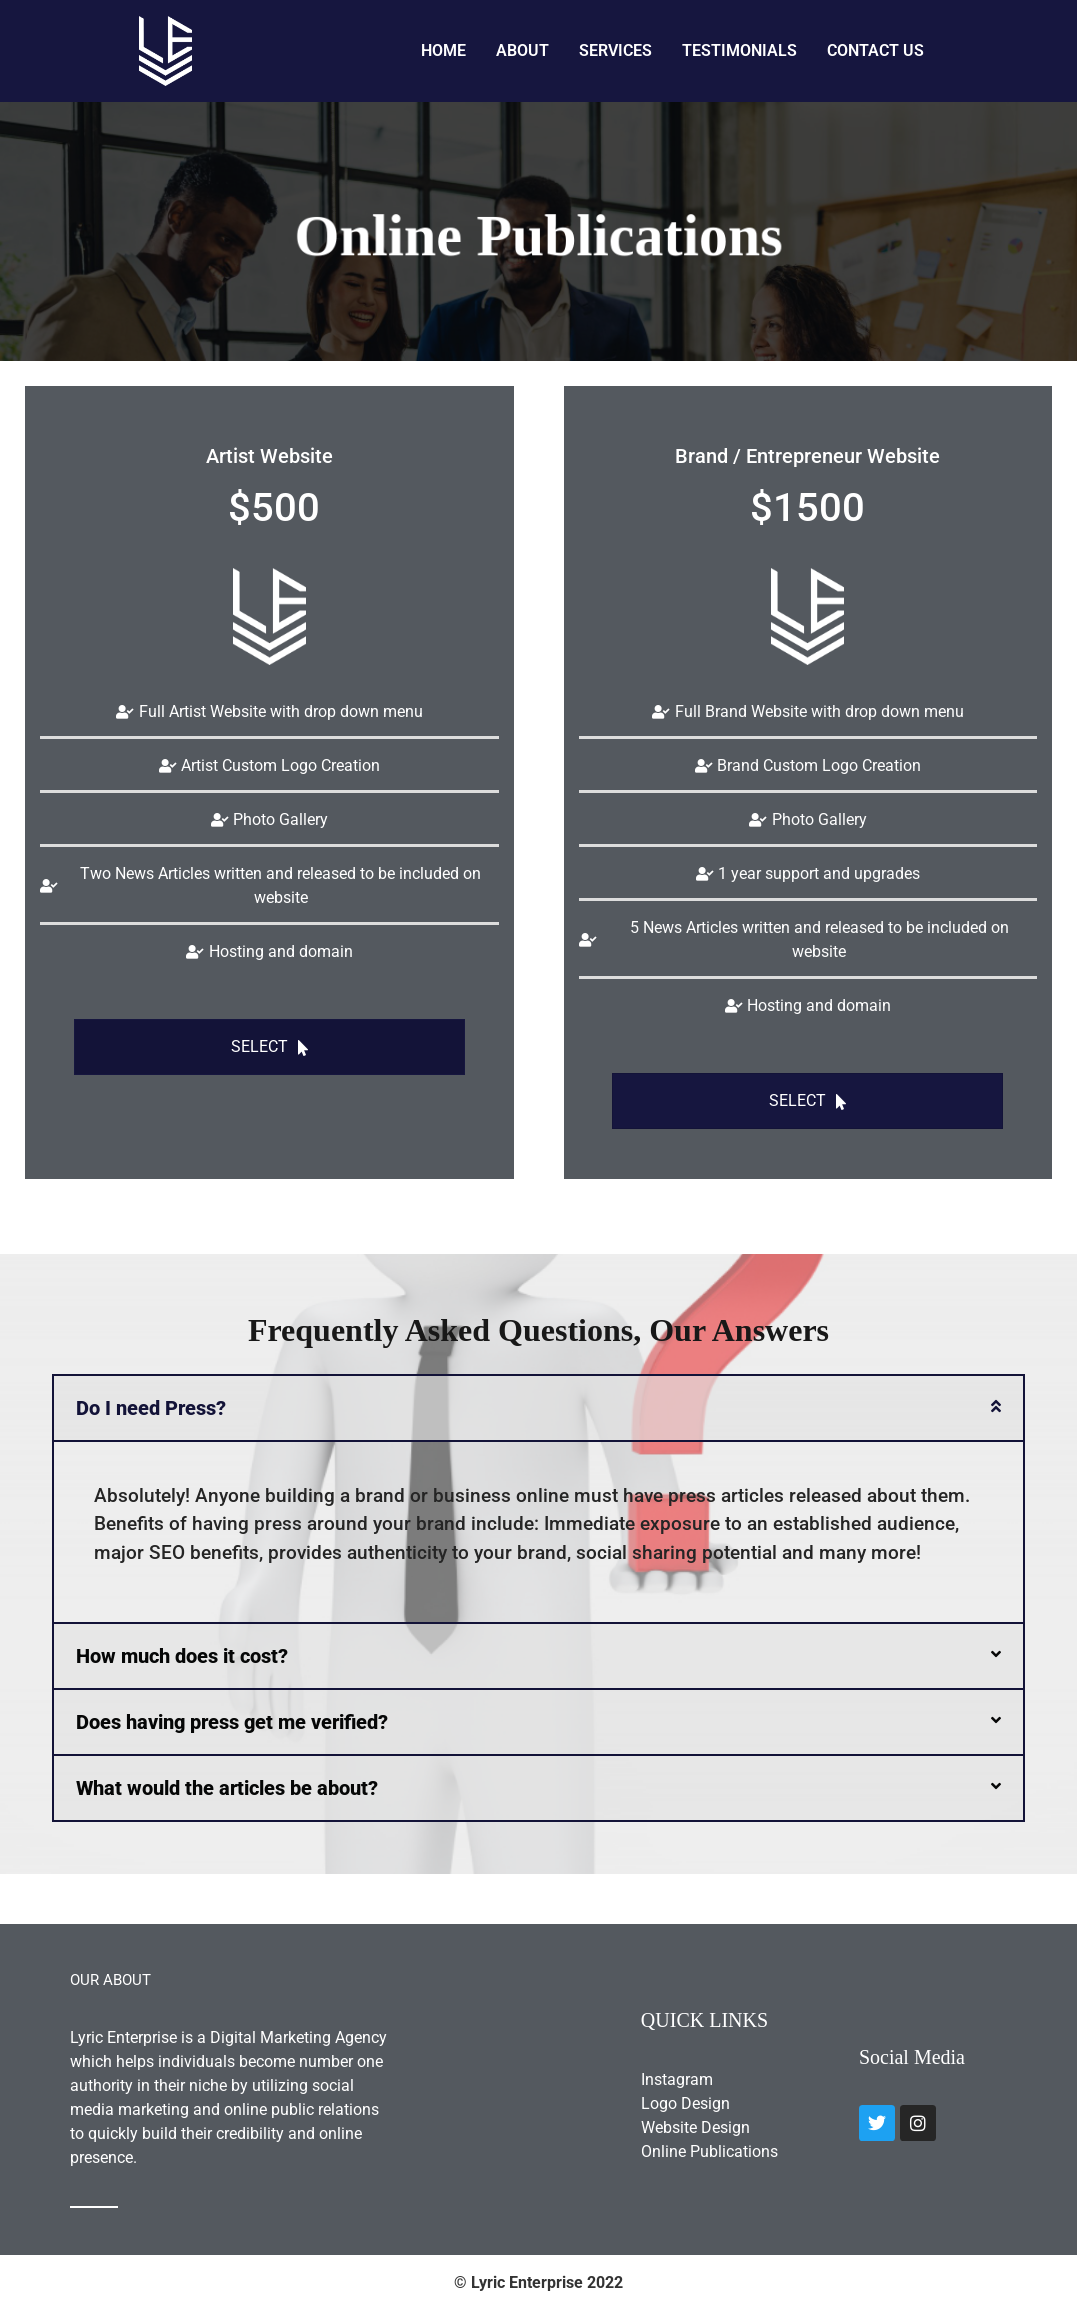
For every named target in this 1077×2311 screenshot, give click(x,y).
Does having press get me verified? (232, 1722)
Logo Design (685, 2103)
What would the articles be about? (227, 1788)
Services (615, 50)
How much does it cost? (182, 1656)
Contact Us (875, 50)
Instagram (677, 2079)
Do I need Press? (151, 1408)
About (522, 50)
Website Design (695, 2127)
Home (443, 50)
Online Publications (709, 2151)
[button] (538, 1408)
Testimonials (739, 50)
